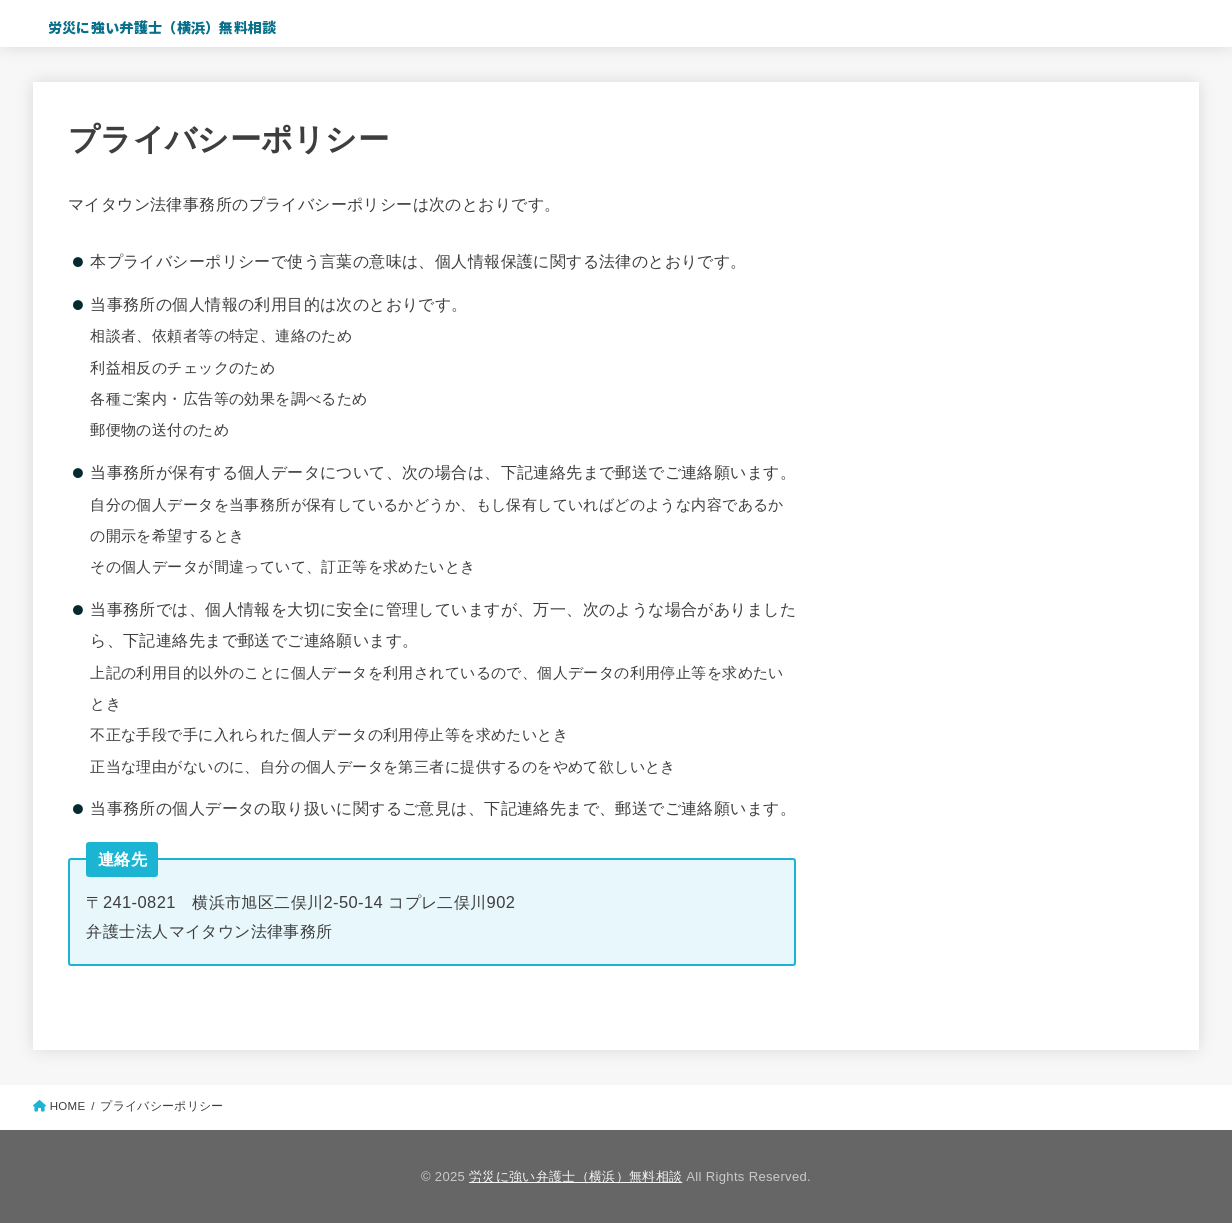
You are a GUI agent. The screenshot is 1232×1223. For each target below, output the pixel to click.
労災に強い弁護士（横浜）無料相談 (162, 27)
